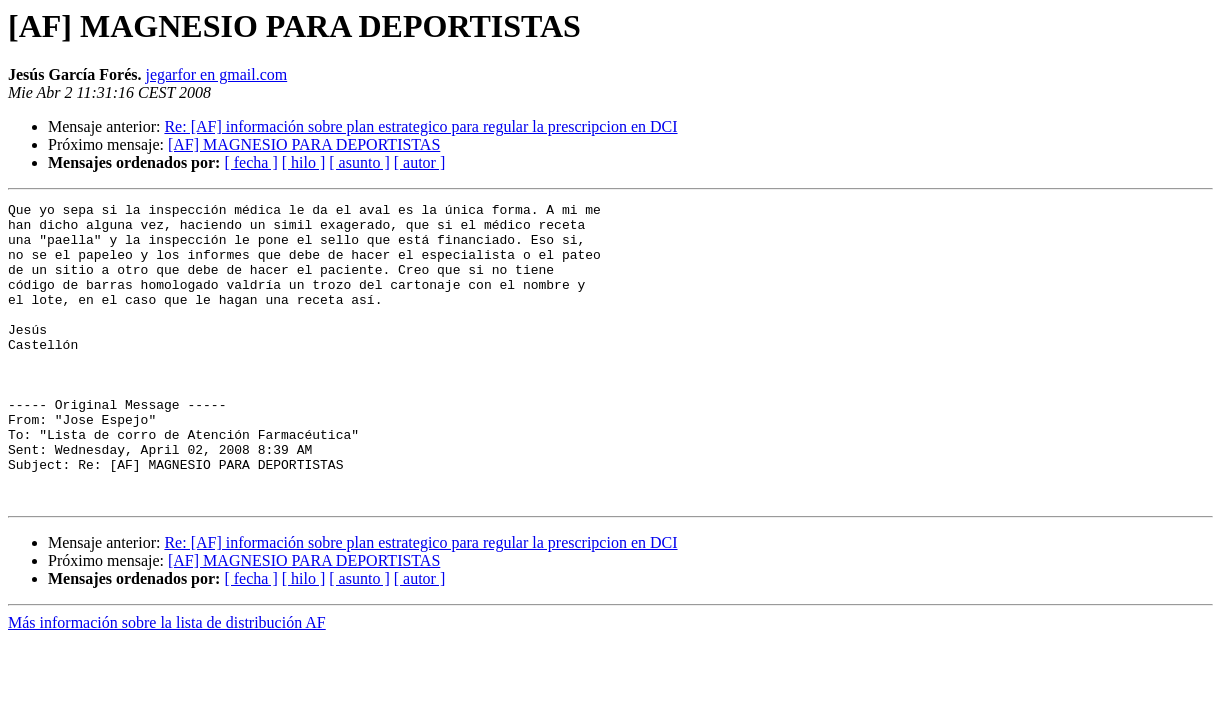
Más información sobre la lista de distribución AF (167, 682)
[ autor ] (420, 162)
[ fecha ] (250, 162)
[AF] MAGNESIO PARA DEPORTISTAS (304, 144)
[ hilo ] (304, 162)
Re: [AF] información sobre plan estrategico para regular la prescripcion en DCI (420, 126)
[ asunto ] (359, 162)
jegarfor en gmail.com (216, 74)
